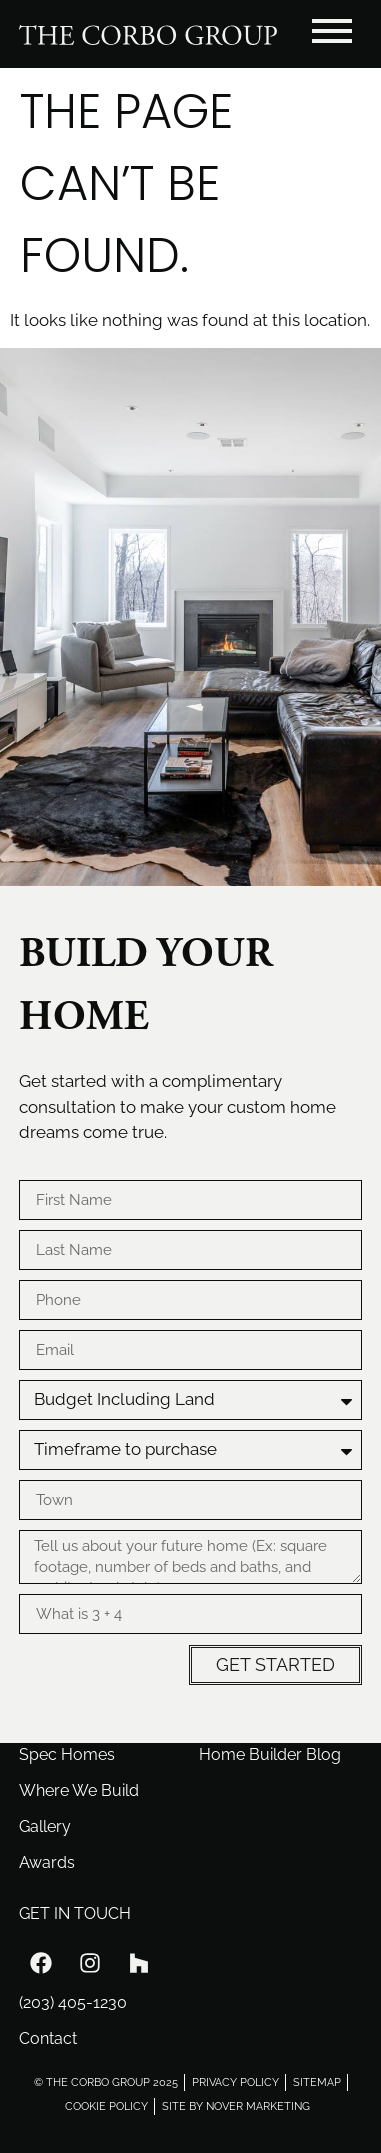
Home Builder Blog (270, 1754)
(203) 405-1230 (73, 2002)
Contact (48, 2038)
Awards (47, 1862)
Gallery (45, 1826)
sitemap (317, 2082)
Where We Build (79, 1790)
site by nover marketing (236, 2106)
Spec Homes (67, 1754)
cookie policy (106, 2106)
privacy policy (235, 2082)
